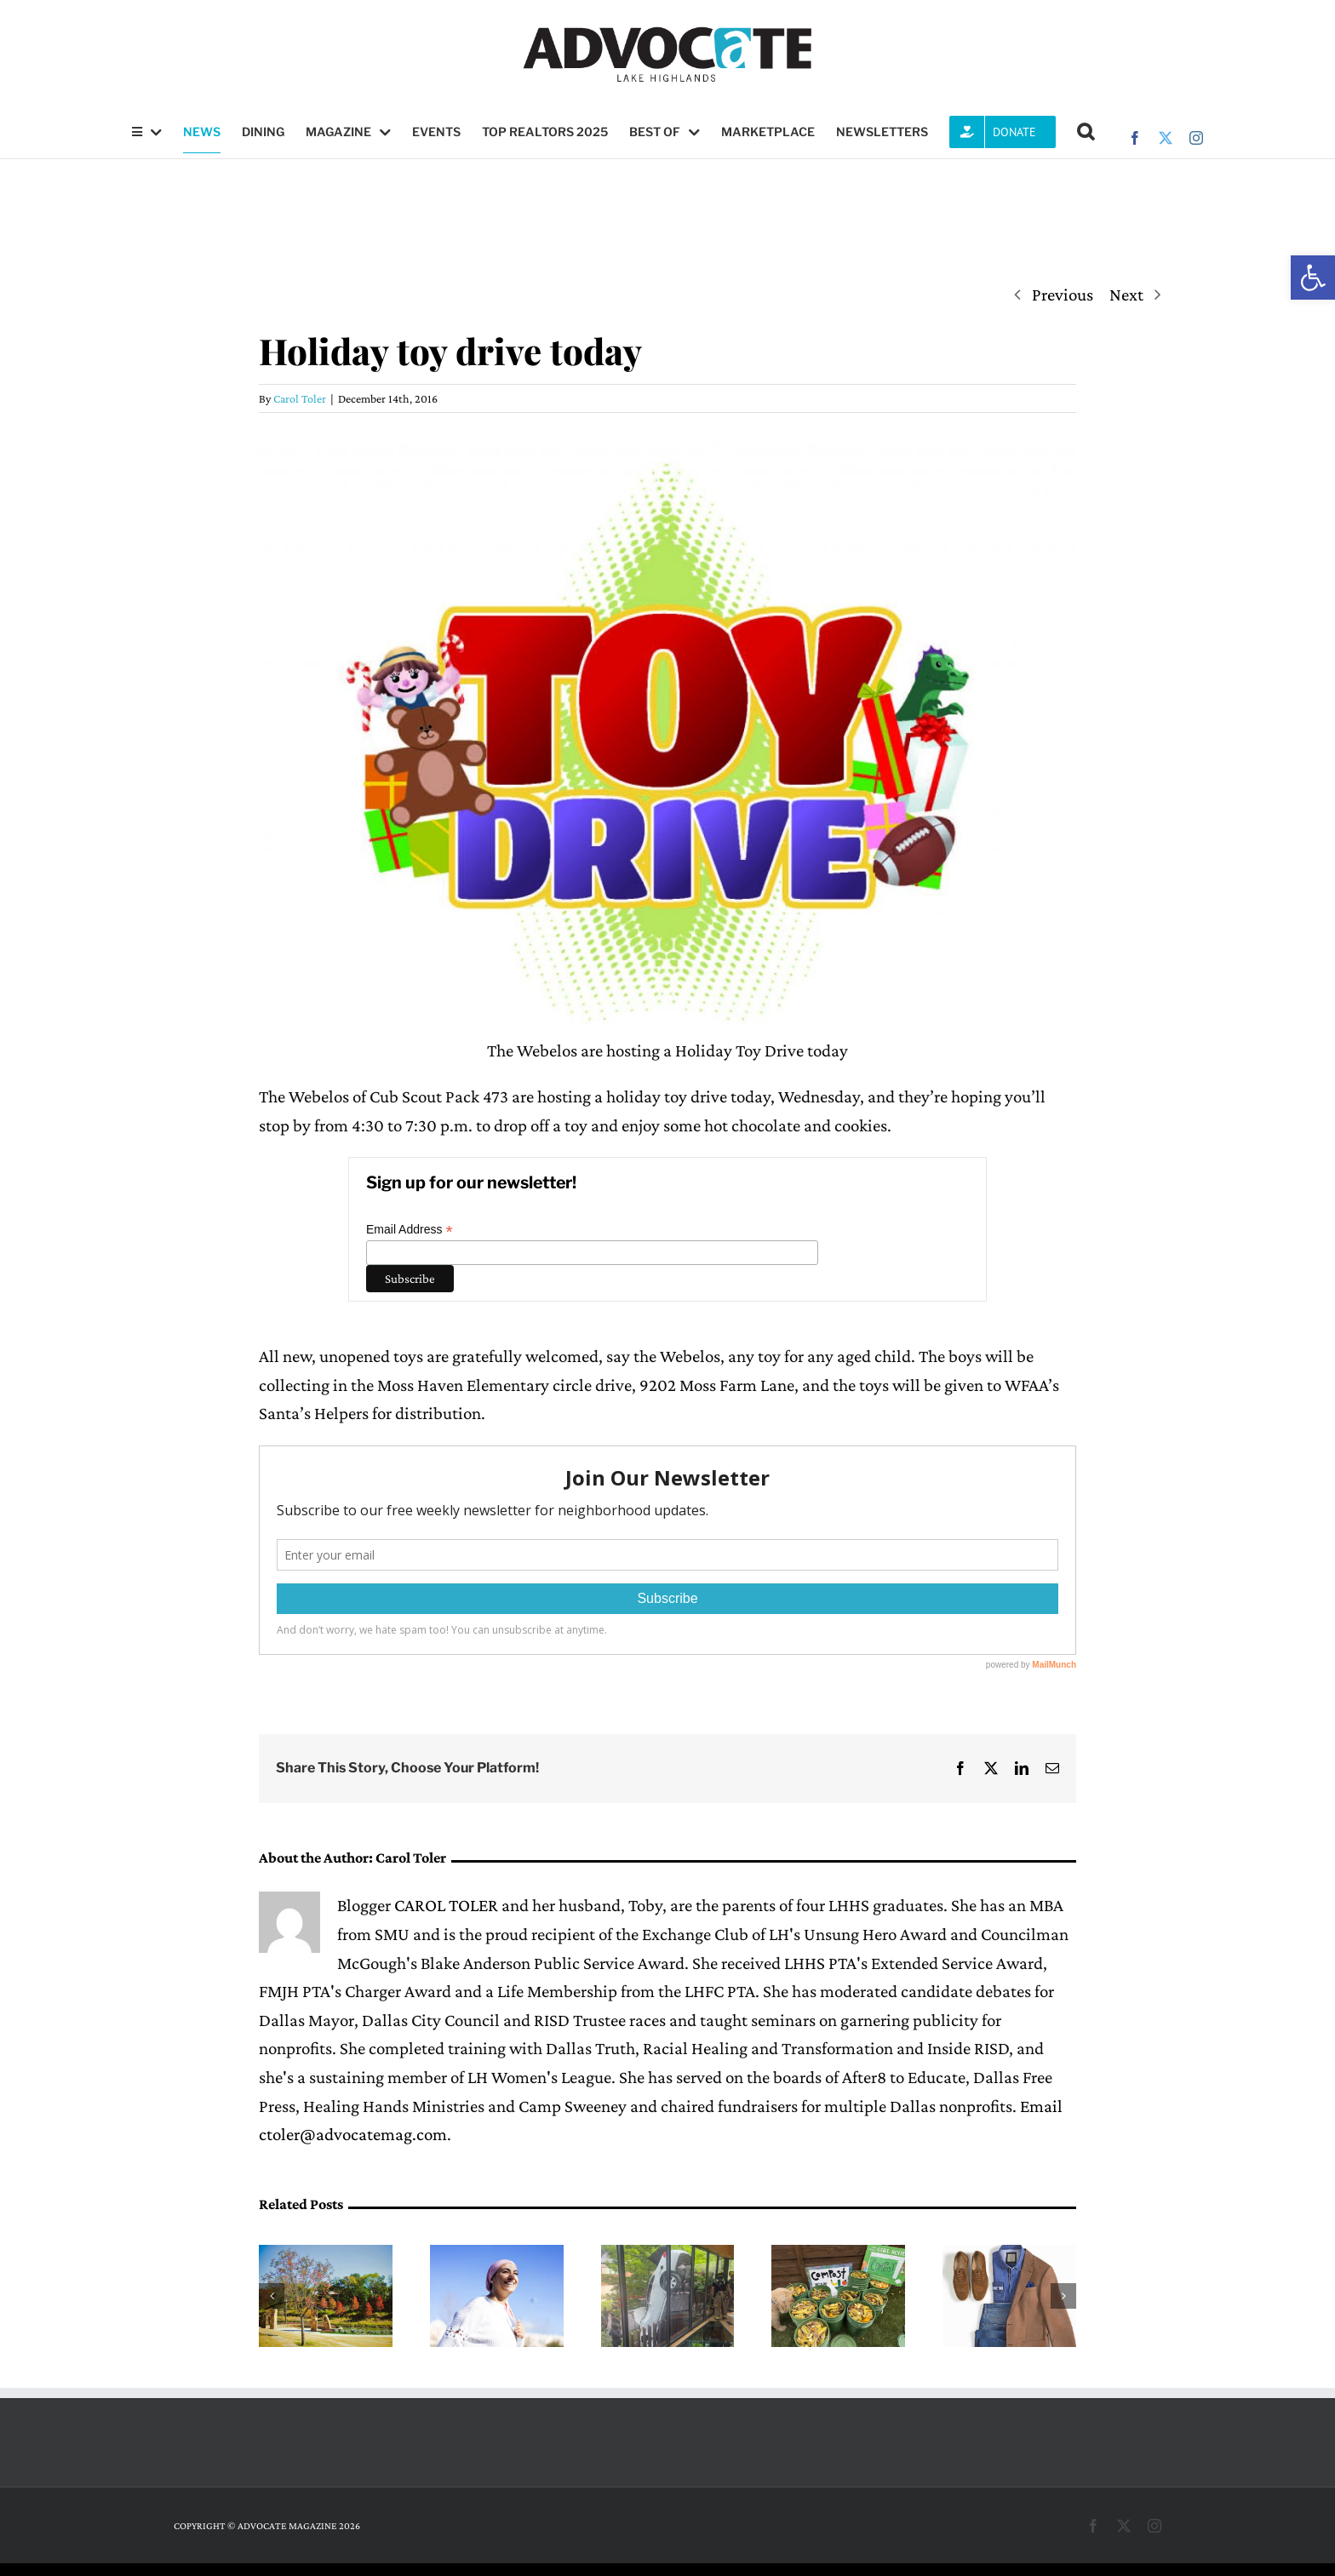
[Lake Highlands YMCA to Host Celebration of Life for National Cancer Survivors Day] (497, 2255)
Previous (1062, 294)
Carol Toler (299, 398)
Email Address (409, 1230)
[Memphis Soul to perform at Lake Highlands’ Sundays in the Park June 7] (325, 2255)
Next (1126, 294)
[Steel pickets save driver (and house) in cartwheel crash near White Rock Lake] (668, 2255)
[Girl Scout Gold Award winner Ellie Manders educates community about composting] (838, 2255)
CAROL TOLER (446, 1905)
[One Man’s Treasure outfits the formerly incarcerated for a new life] (1009, 2255)
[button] (1313, 277)
